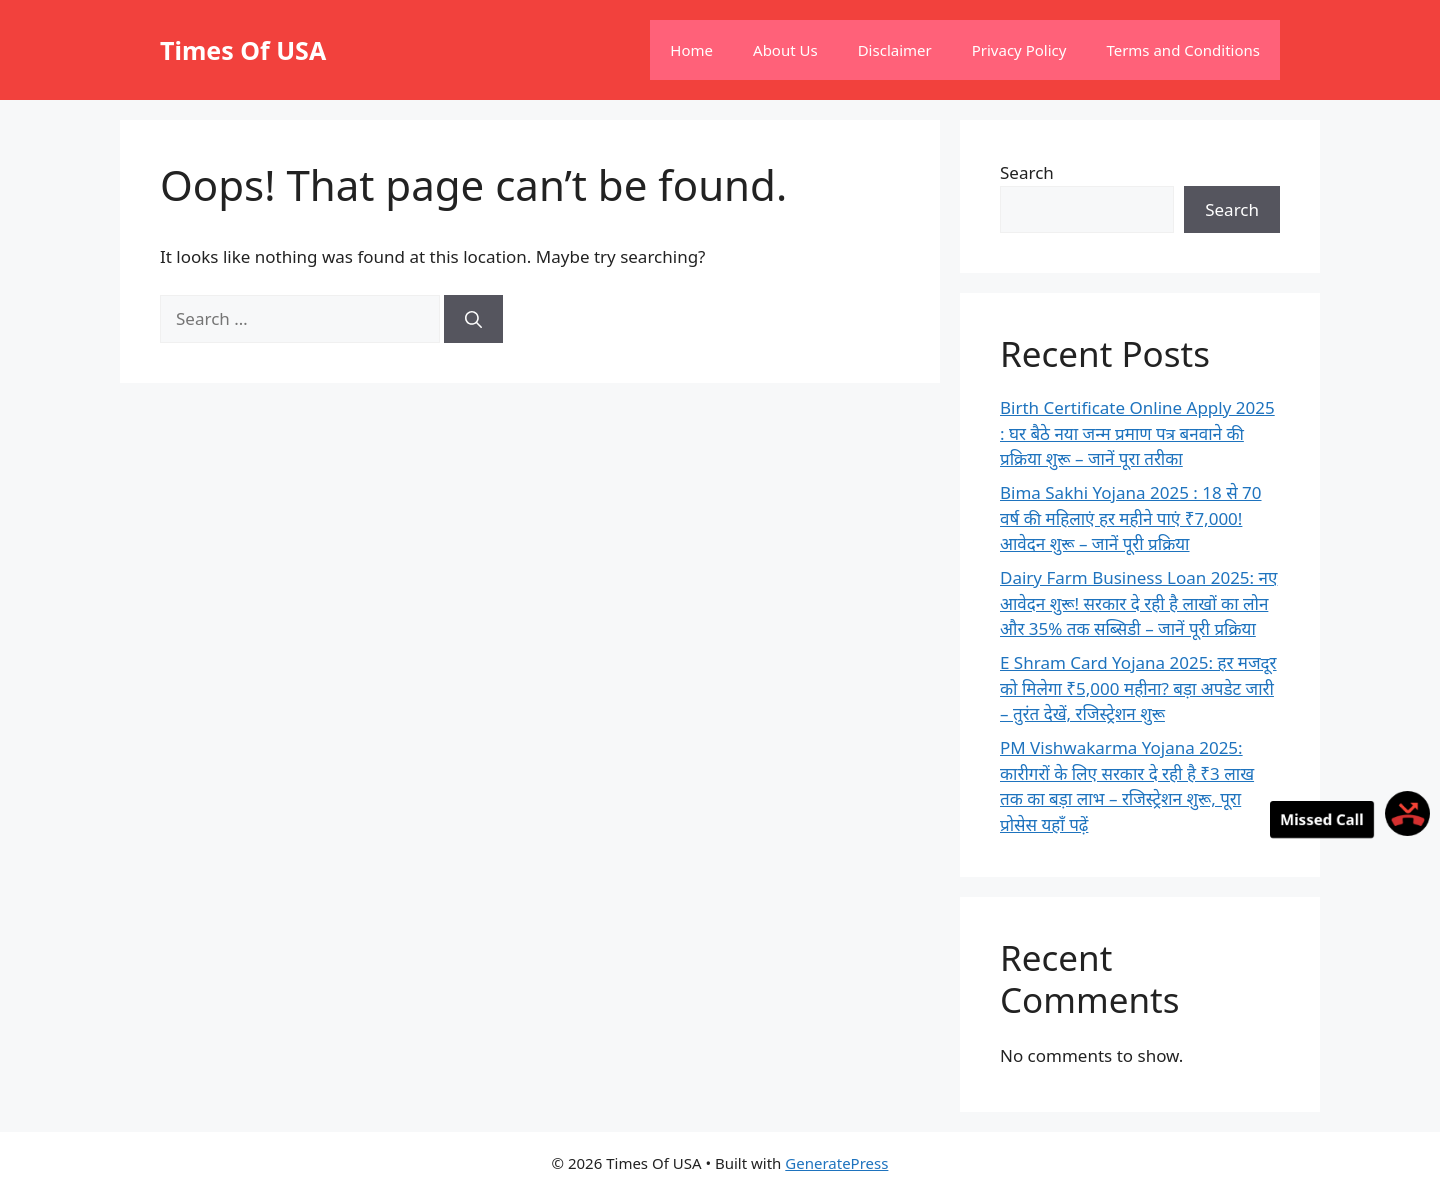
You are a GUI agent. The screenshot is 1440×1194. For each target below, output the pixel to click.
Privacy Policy (1019, 50)
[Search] (473, 319)
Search (1027, 172)
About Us (785, 50)
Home (691, 50)
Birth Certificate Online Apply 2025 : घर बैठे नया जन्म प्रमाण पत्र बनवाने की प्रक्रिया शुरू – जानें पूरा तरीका (1137, 433)
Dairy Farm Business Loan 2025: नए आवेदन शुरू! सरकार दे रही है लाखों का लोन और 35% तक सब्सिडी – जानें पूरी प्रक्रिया (1138, 603)
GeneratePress (836, 1163)
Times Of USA (243, 50)
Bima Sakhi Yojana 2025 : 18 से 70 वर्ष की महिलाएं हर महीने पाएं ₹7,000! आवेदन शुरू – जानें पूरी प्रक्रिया (1131, 518)
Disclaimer (895, 50)
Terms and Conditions (1183, 50)
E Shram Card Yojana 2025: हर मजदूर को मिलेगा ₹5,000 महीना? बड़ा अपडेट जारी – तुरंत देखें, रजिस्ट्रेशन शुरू (1138, 688)
